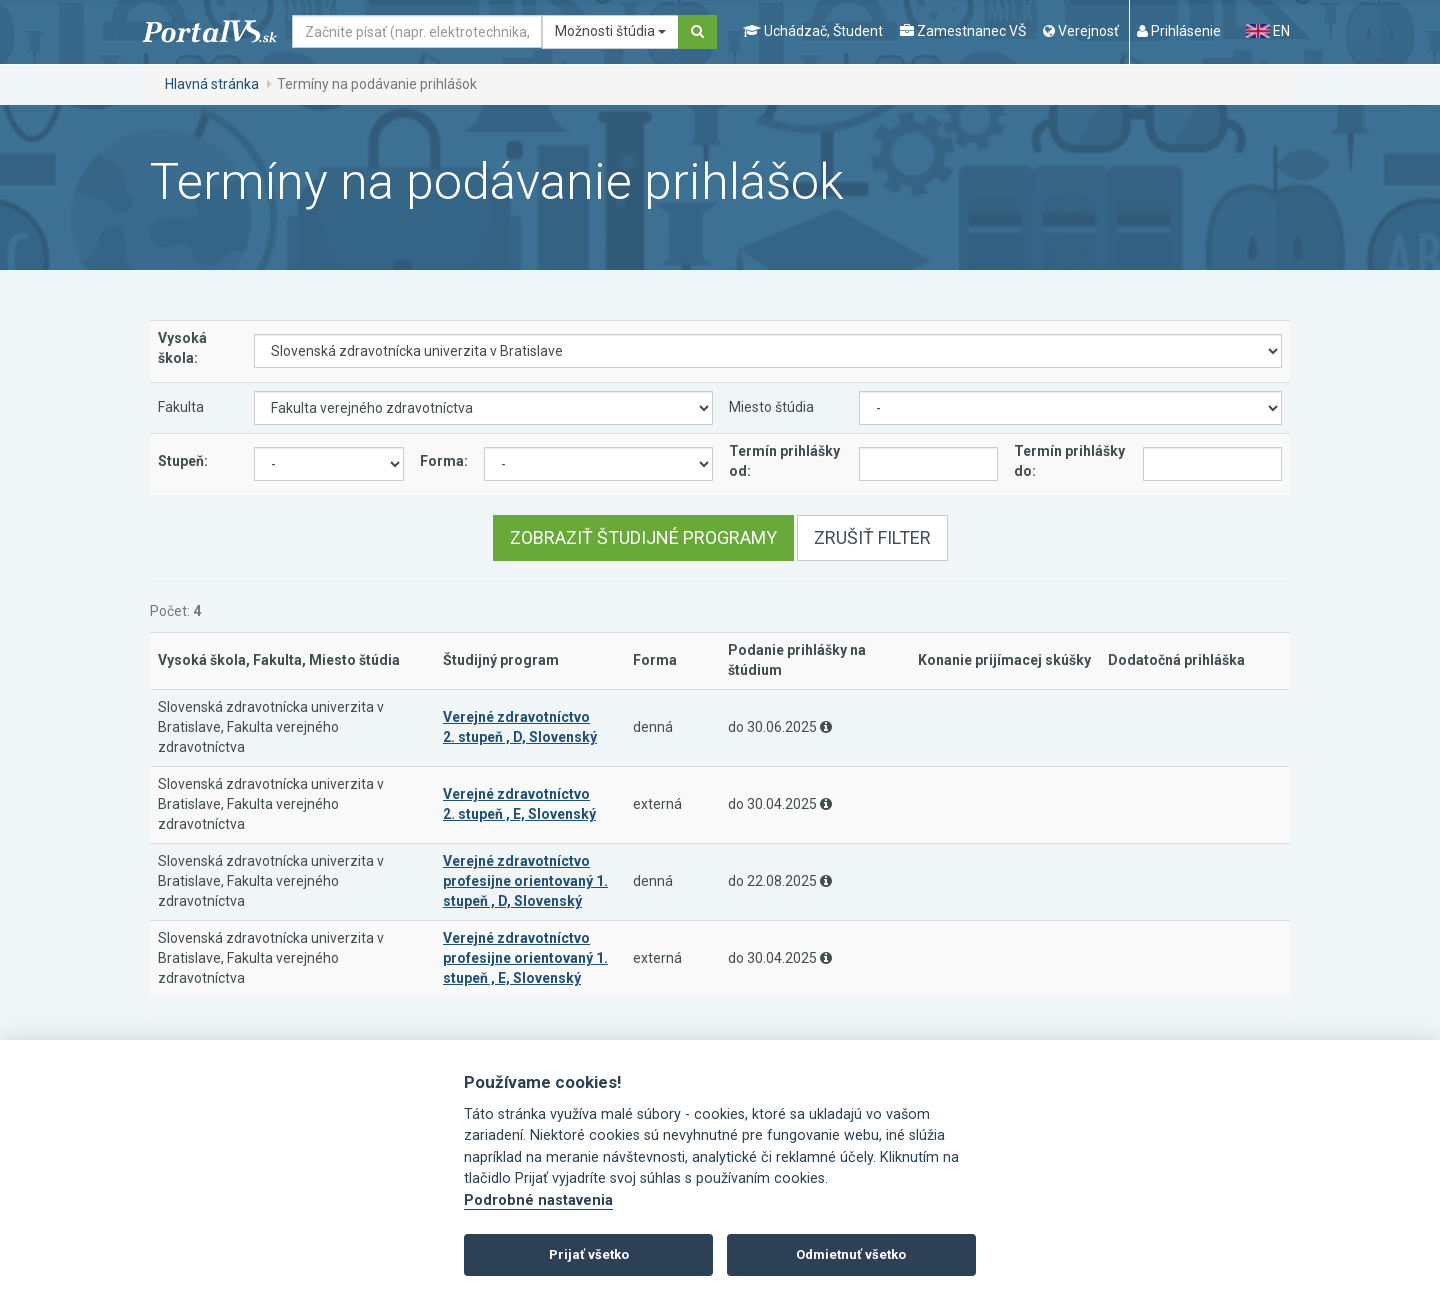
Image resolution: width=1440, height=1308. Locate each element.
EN (1268, 31)
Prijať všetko (589, 1254)
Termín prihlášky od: (784, 461)
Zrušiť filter (872, 537)
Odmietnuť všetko (851, 1254)
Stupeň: (183, 461)
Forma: (444, 461)
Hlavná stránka (212, 84)
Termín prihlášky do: (1069, 461)
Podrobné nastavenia (538, 1200)
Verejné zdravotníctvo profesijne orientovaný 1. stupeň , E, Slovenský (525, 958)
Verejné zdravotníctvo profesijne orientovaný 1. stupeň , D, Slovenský (525, 881)
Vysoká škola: (182, 348)
